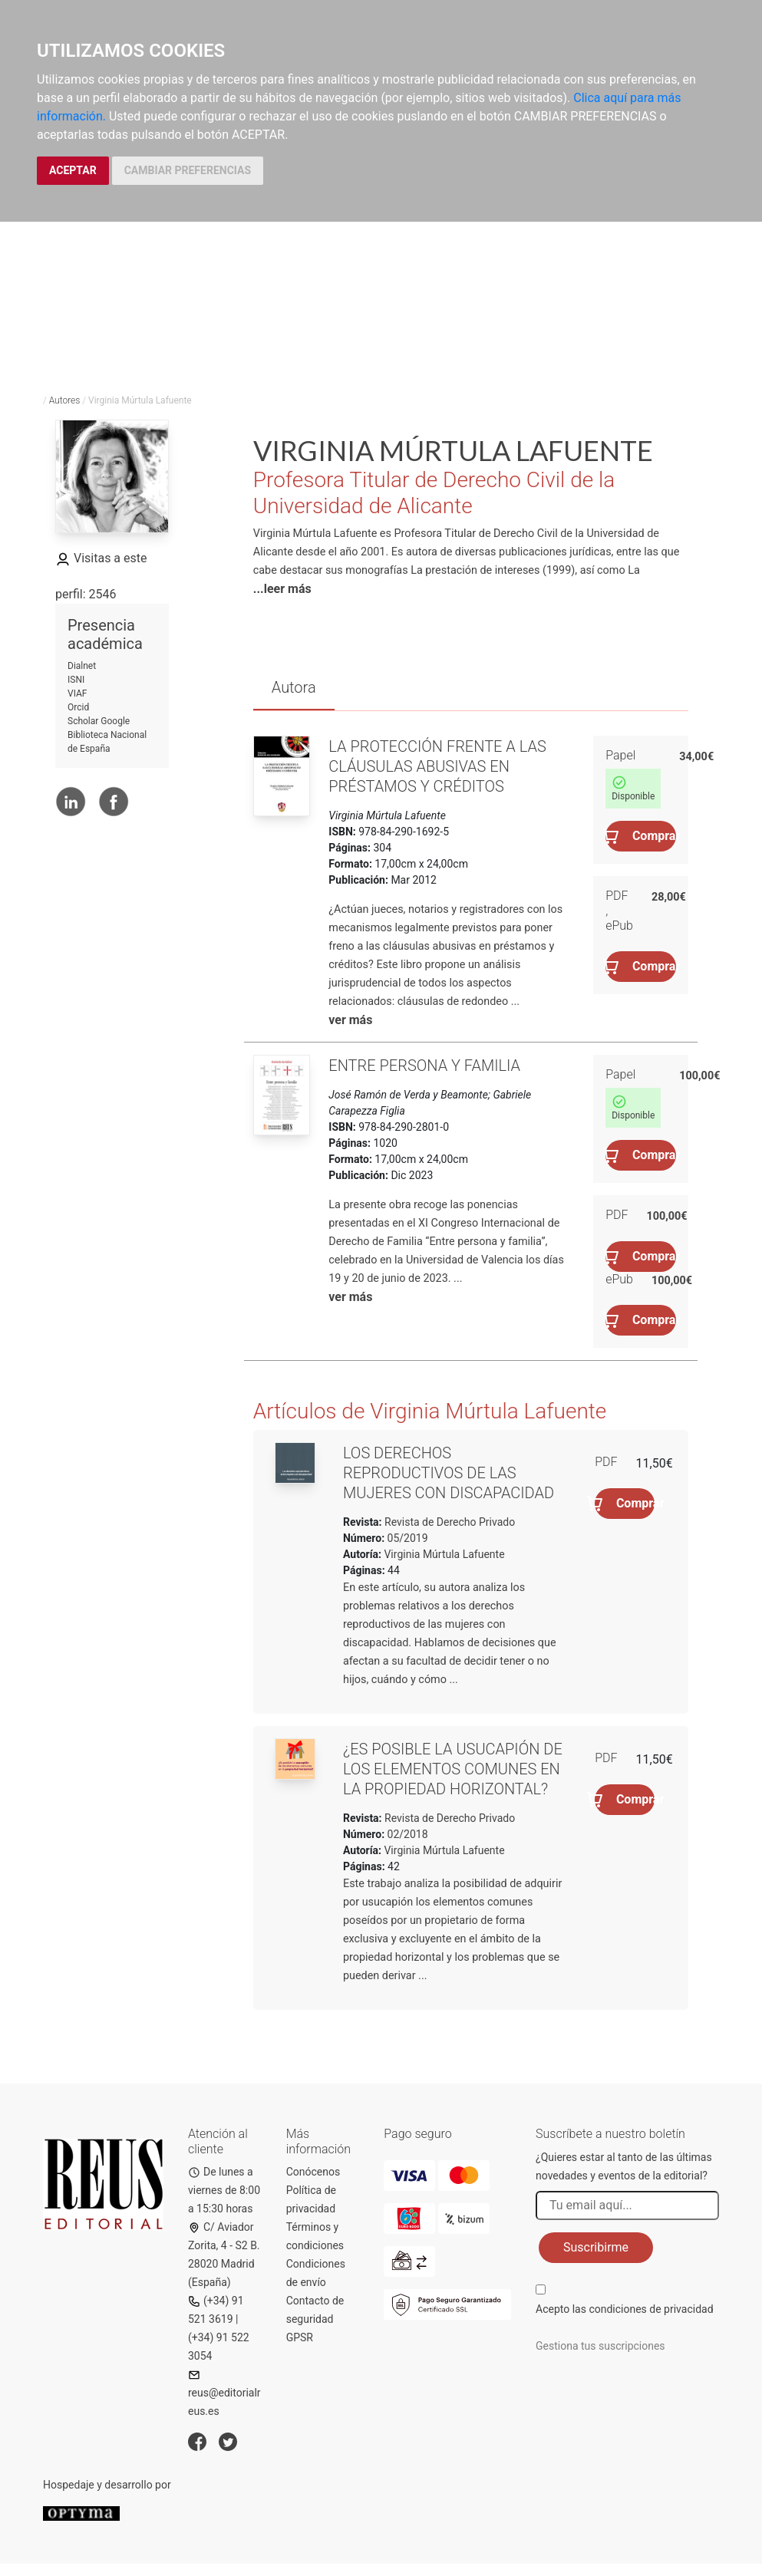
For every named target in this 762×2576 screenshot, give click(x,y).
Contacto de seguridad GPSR (315, 2319)
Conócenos (313, 2172)
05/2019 (405, 1538)
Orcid (78, 707)
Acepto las (625, 2309)
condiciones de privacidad (651, 2309)
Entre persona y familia (424, 1065)
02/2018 (405, 1834)
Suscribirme (595, 2247)
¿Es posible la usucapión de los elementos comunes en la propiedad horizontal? (452, 1769)
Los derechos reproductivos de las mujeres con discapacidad (448, 1473)
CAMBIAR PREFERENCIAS (187, 170)
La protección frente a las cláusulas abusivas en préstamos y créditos (437, 766)
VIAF (77, 693)
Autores (65, 400)
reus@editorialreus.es (224, 2393)
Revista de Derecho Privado (449, 1522)
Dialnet (82, 665)
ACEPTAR (73, 170)
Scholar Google (99, 721)
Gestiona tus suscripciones (600, 2346)
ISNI (76, 679)
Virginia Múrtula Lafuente (444, 1554)
